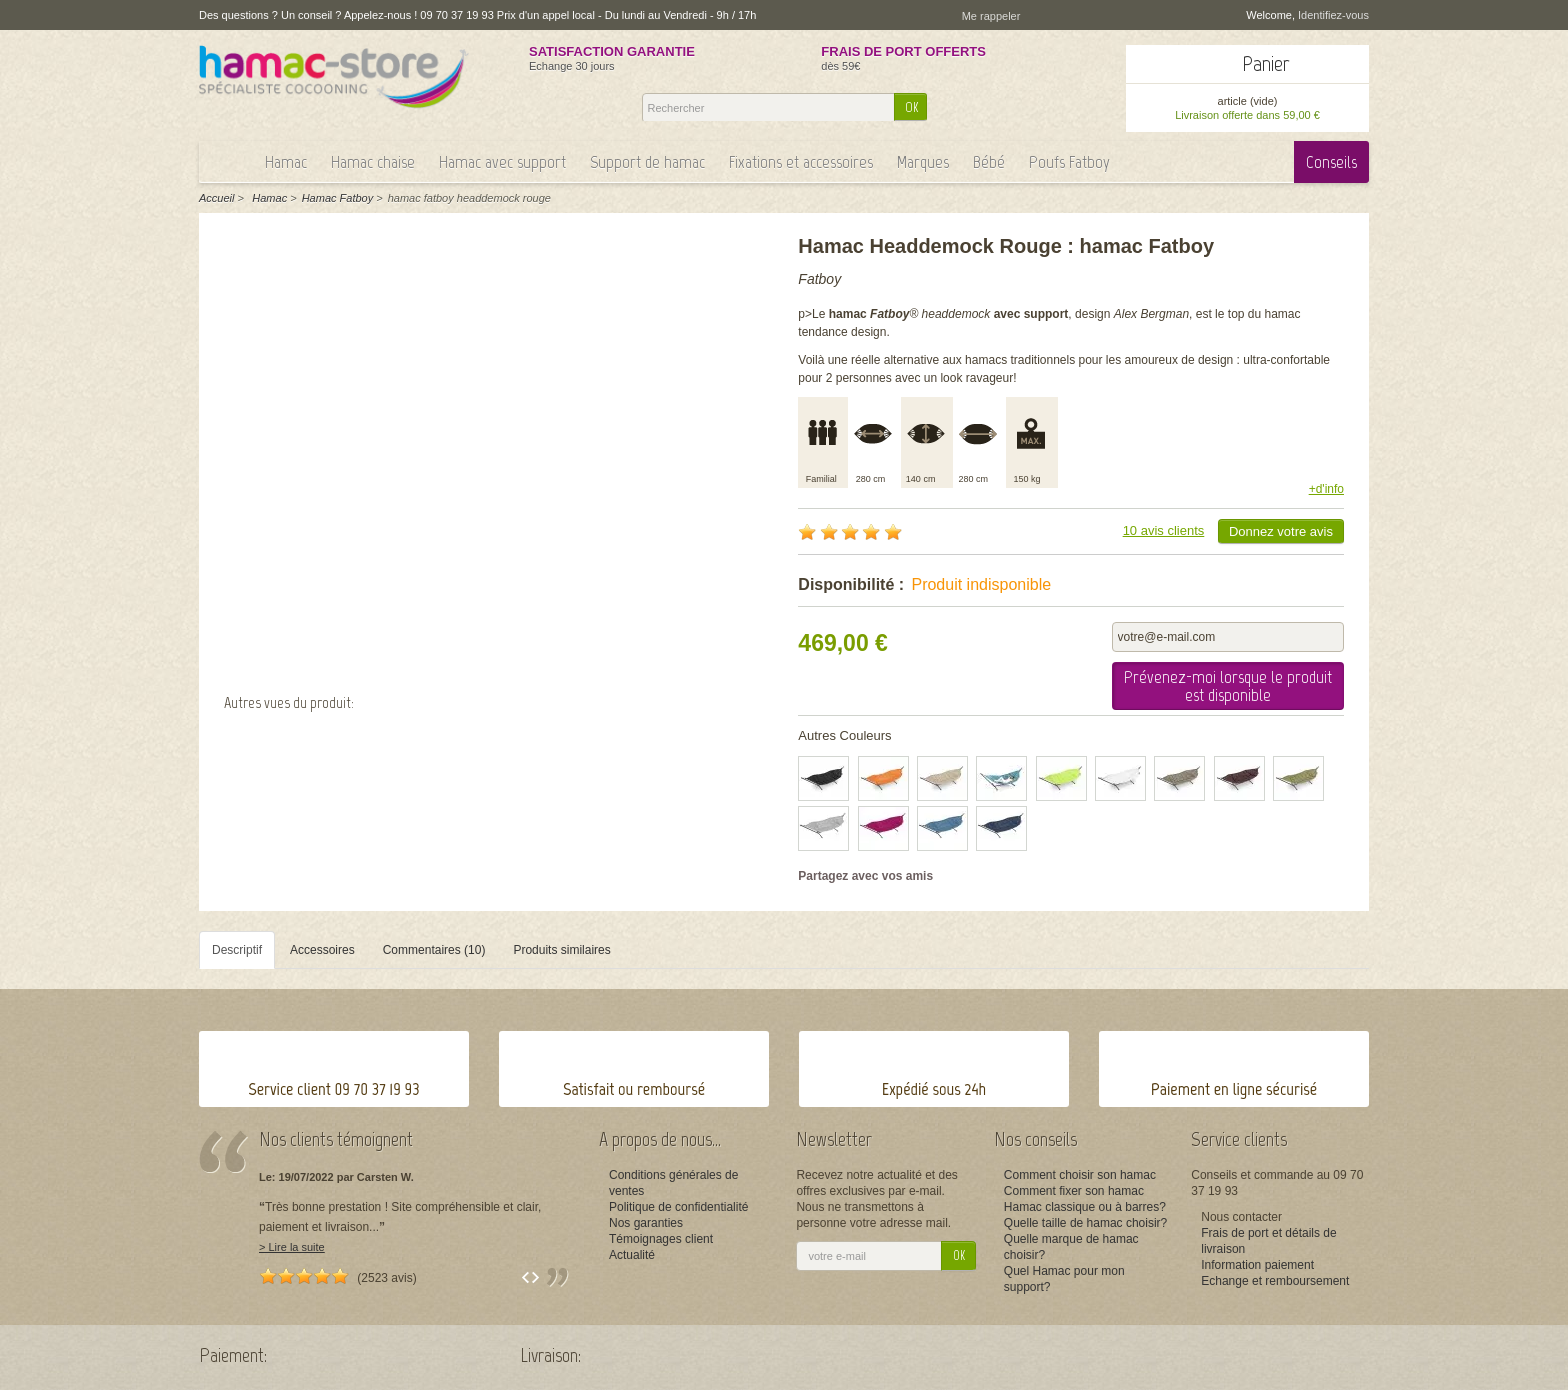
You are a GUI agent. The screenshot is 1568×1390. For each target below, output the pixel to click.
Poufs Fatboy (1069, 162)
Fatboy (819, 279)
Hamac (286, 162)
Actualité (632, 1255)
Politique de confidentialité (678, 1207)
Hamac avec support (502, 162)
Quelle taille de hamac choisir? (1085, 1223)
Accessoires (322, 950)
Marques (923, 162)
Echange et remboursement (1275, 1281)
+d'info (1326, 489)
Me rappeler (991, 16)
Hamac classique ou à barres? (1085, 1207)
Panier (1266, 63)
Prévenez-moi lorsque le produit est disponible (1228, 686)
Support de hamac (647, 162)
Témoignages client (661, 1239)
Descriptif (237, 950)
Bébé (989, 162)
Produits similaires (561, 950)
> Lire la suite (292, 1247)
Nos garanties (646, 1223)
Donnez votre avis (1281, 531)
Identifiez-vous (1333, 15)
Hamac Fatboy (338, 198)
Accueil (216, 198)
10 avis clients (1164, 530)
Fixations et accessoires (801, 162)
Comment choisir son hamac (1080, 1175)
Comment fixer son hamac (1074, 1191)
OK (911, 107)
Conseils (1331, 162)
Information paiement (1257, 1265)
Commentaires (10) (434, 950)
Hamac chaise (373, 162)
